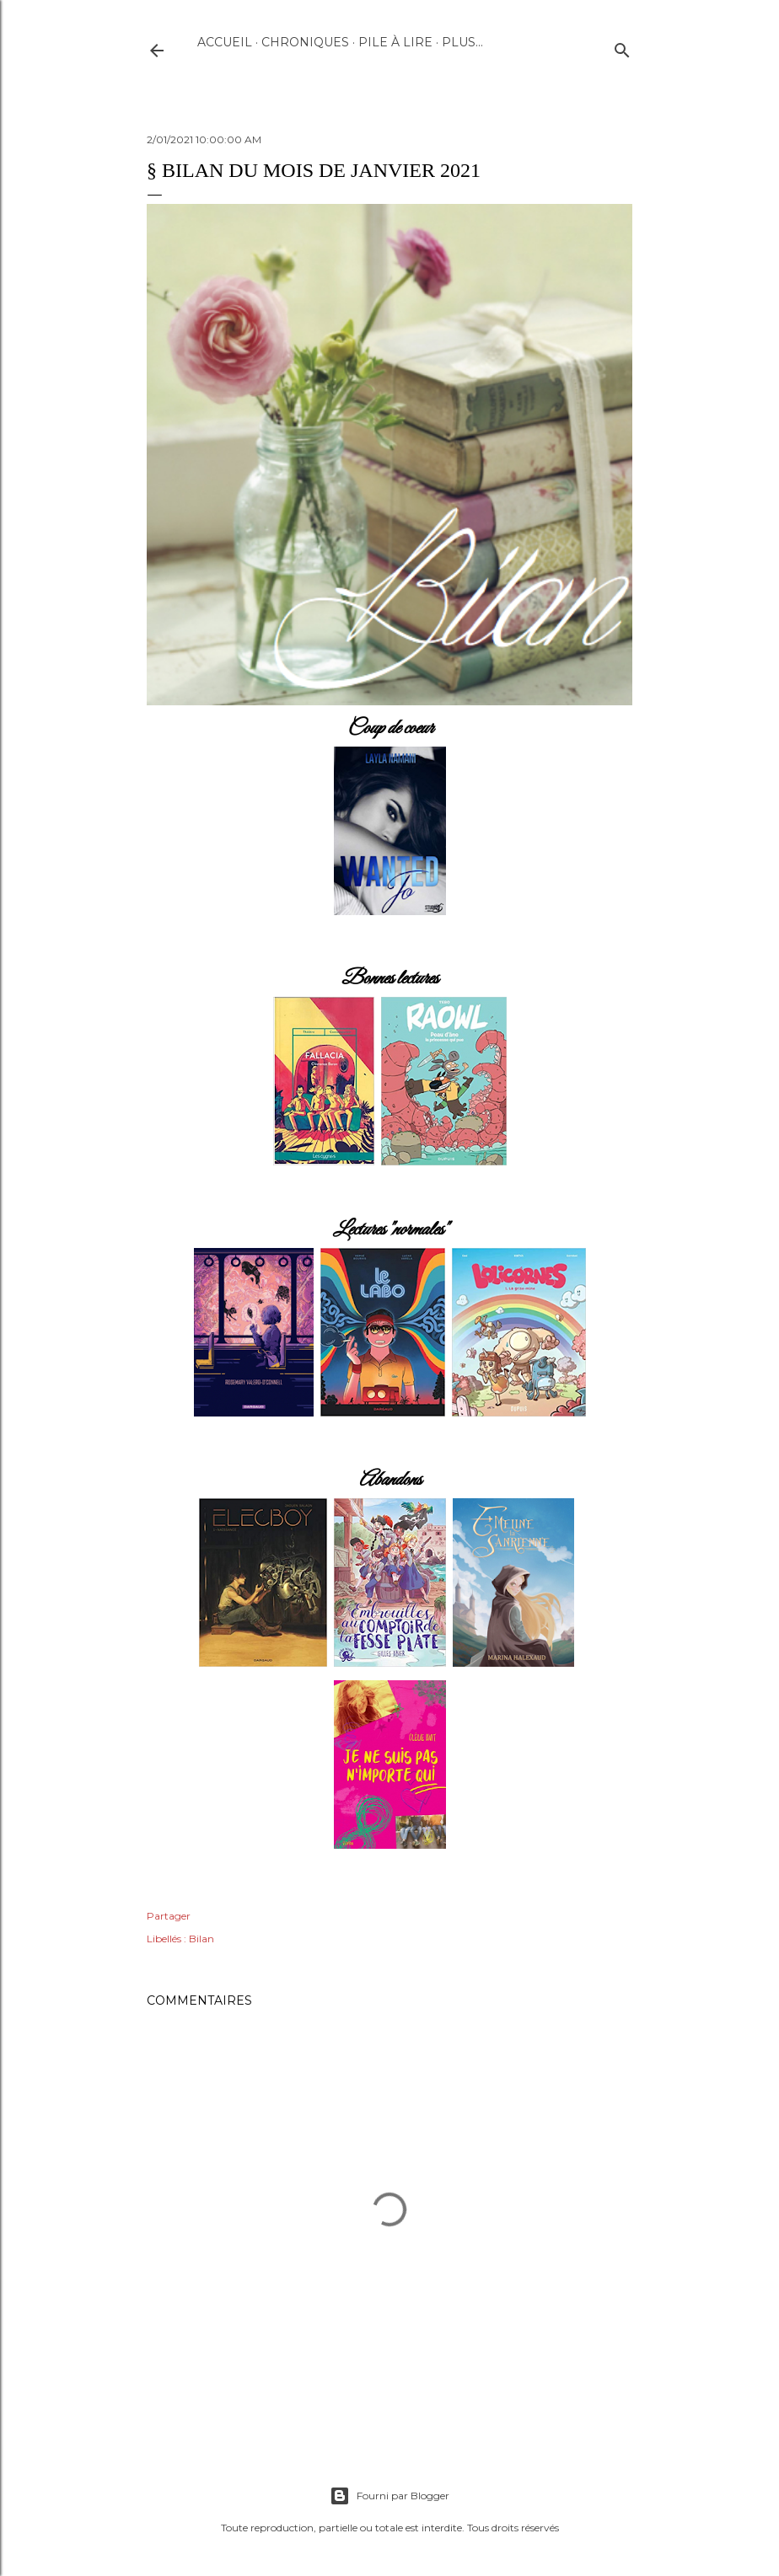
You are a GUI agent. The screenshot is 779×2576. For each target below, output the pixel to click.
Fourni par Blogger (389, 2496)
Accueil (224, 42)
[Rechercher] (622, 46)
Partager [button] (169, 1915)
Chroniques (305, 42)
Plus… (462, 42)
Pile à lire (395, 42)
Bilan (201, 1938)
